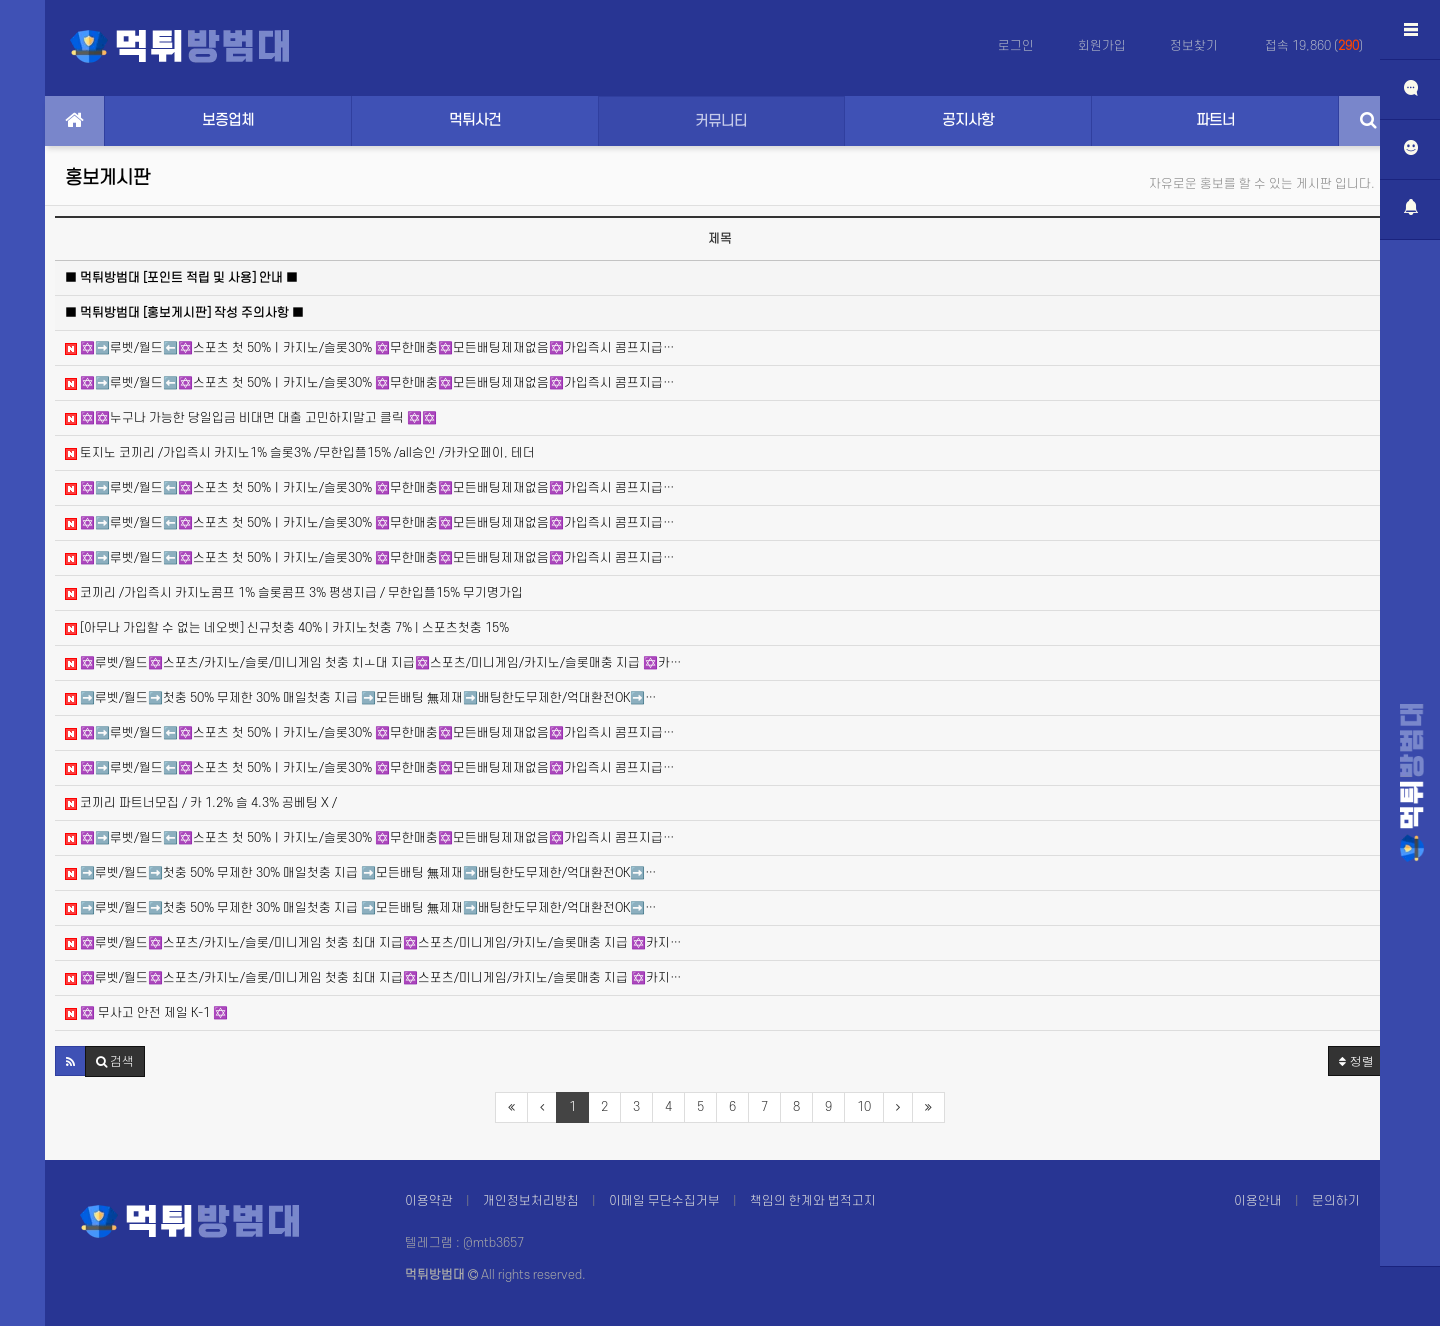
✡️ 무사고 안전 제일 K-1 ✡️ (146, 1013)
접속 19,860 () (1314, 46)
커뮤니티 (721, 121)
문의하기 (1336, 1201)
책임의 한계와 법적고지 (813, 1201)
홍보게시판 (107, 178)
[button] (70, 1061)
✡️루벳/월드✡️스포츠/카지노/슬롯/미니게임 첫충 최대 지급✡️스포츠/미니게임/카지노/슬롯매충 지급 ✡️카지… (373, 943)
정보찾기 (1195, 46)
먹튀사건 (475, 120)
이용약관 (429, 1201)
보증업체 (228, 120)
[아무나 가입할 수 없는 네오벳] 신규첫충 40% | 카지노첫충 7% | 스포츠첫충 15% (287, 628)
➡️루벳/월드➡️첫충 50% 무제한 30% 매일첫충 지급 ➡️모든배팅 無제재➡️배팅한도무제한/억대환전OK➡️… (361, 698)
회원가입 (1102, 46)
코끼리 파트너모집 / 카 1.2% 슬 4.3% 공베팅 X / (201, 803)
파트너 (1215, 120)
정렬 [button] (1356, 1060)
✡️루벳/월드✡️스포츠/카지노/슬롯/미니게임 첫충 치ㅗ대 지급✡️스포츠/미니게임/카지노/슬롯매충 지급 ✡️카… (373, 663)
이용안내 (1258, 1201)
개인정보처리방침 (531, 1201)
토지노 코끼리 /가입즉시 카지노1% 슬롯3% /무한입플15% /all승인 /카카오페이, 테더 (300, 453)
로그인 (1016, 46)
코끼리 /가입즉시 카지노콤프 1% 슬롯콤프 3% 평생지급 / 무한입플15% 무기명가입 (294, 593)
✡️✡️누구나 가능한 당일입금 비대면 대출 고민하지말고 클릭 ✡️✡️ (251, 418)
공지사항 (968, 120)
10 (864, 1107)
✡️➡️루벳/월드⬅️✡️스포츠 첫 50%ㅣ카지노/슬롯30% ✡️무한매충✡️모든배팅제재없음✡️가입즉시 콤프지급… (370, 348)
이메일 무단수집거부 (664, 1201)
